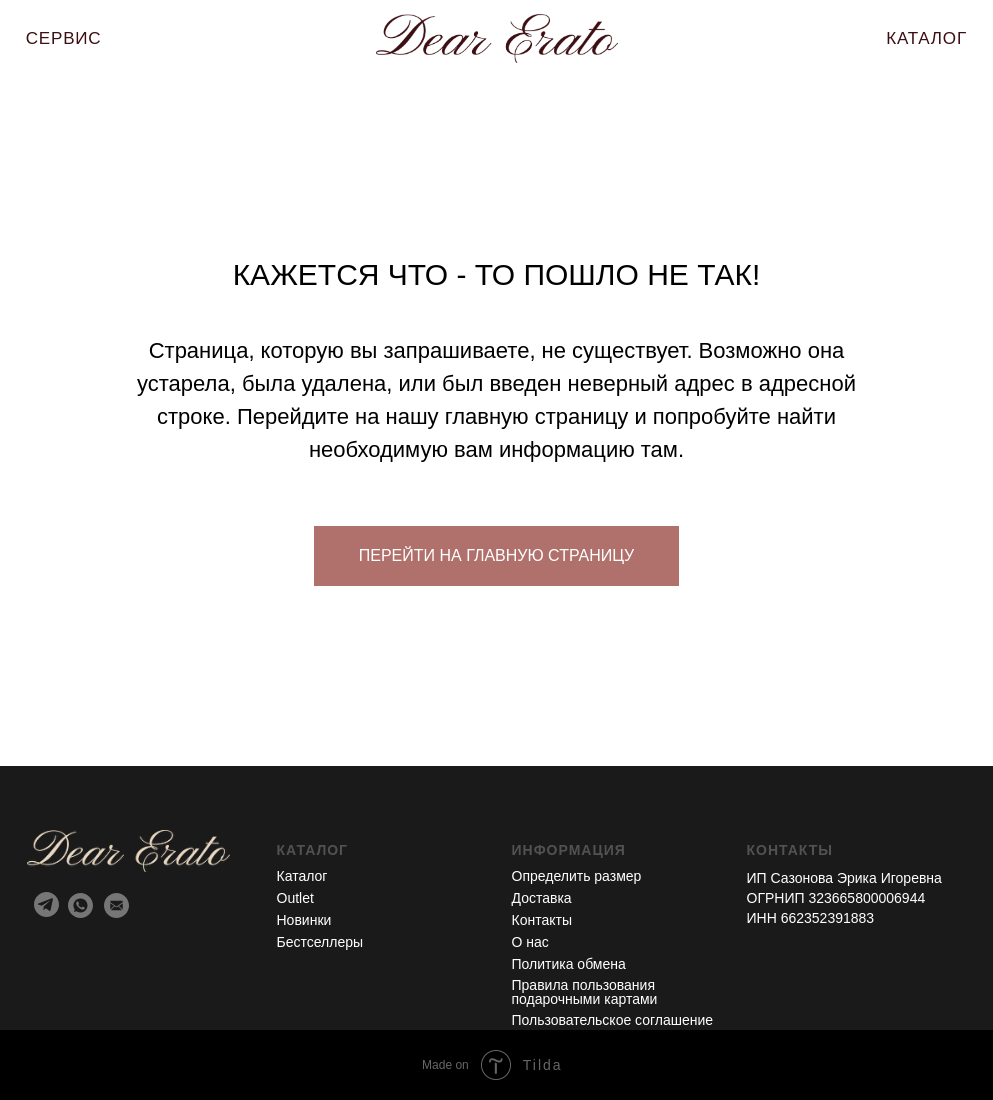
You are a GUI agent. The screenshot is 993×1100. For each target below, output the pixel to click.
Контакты (542, 920)
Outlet (295, 898)
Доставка (542, 898)
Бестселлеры (320, 942)
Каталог (302, 876)
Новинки (304, 920)
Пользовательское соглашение (613, 1020)
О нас (530, 942)
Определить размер (577, 876)
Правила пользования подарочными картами (585, 992)
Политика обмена (569, 964)
